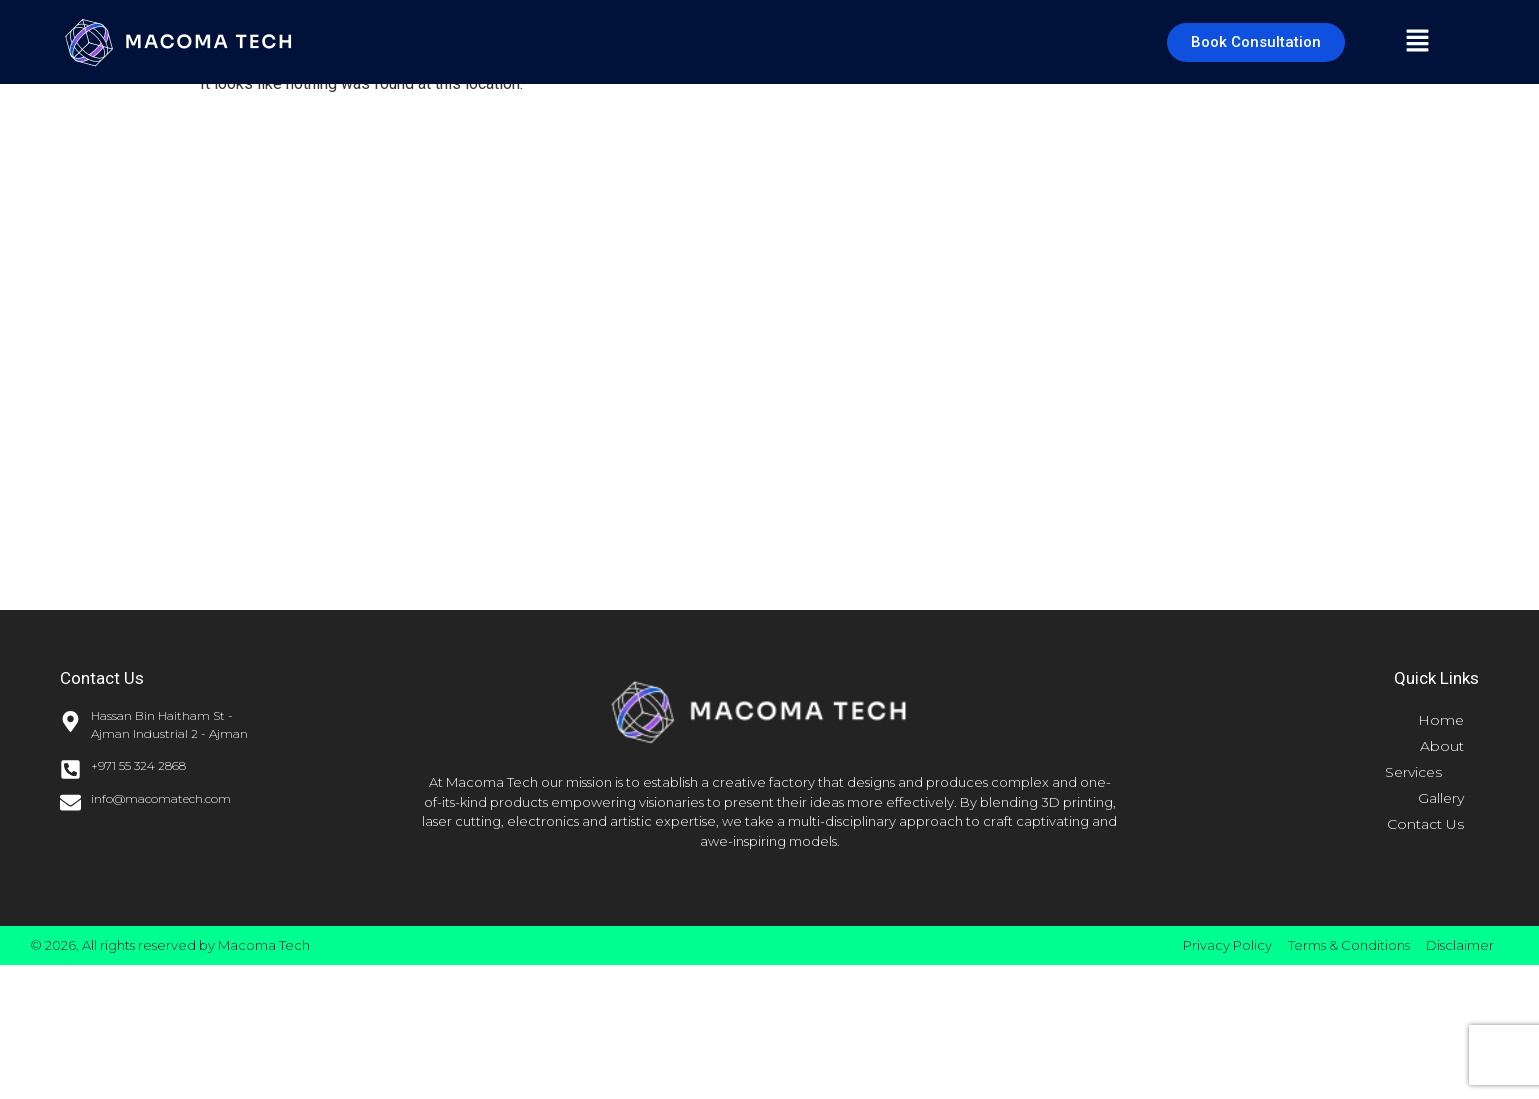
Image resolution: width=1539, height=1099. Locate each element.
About (1442, 746)
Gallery (1441, 798)
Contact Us (1425, 824)
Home (1441, 720)
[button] (1417, 42)
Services (1424, 772)
